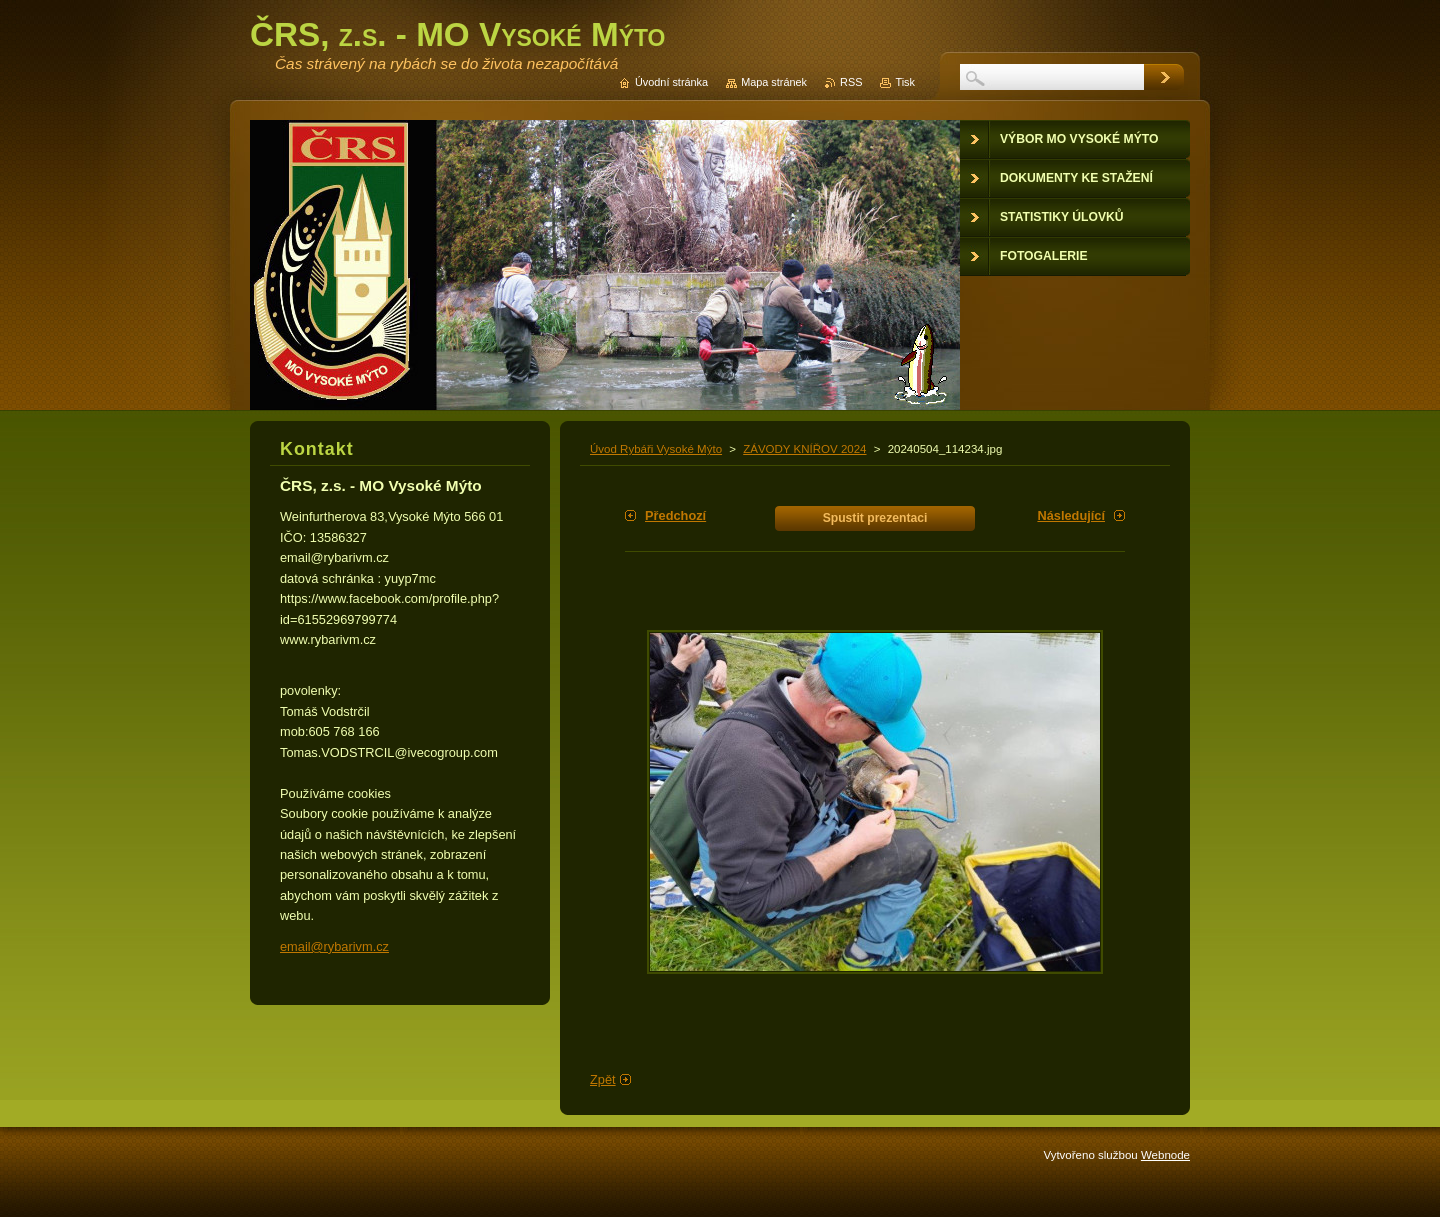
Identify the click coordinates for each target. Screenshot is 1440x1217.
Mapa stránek (774, 82)
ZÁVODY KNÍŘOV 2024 (804, 449)
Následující (1071, 515)
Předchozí (675, 515)
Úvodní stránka (671, 82)
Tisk (905, 82)
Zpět (603, 1079)
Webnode (1165, 1155)
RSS (851, 82)
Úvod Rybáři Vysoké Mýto (656, 449)
